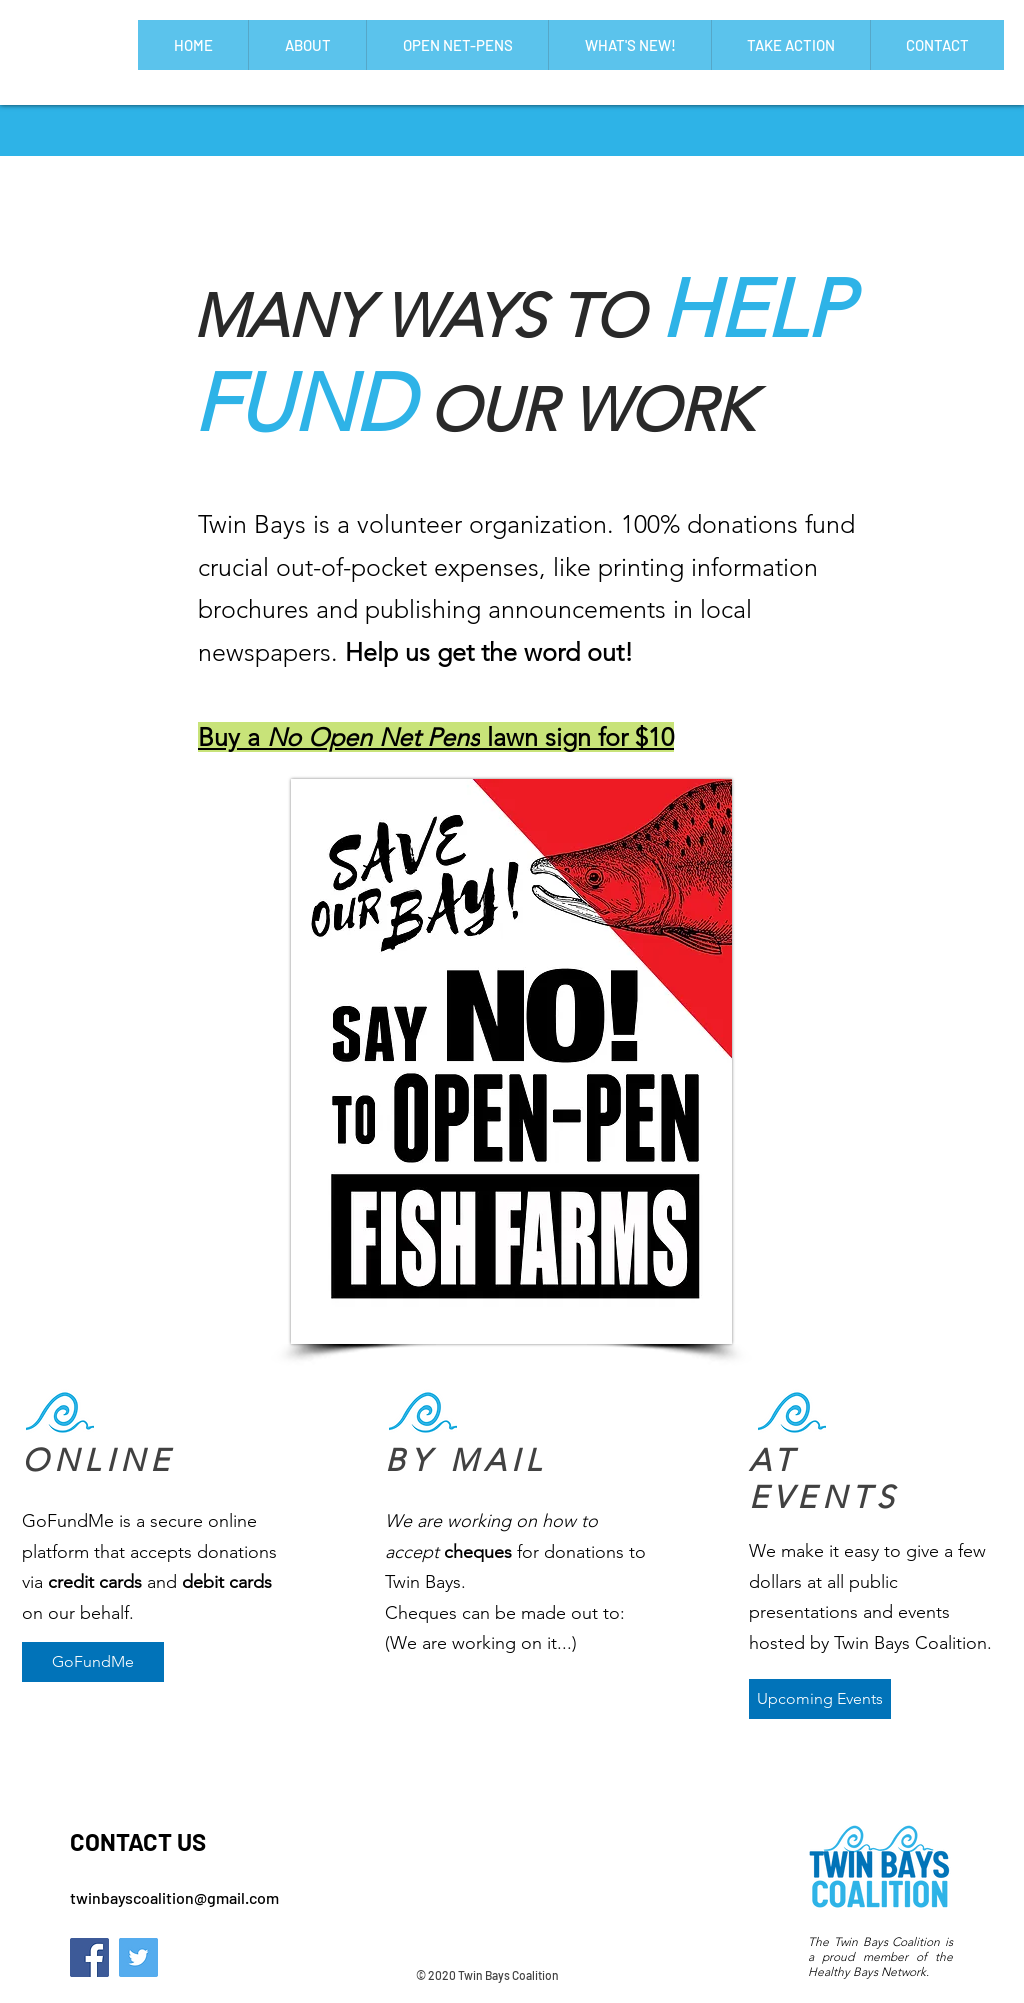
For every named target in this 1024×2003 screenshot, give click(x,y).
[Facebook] (89, 1957)
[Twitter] (138, 1957)
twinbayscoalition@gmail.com (174, 1897)
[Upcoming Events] (820, 1699)
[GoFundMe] (93, 1662)
